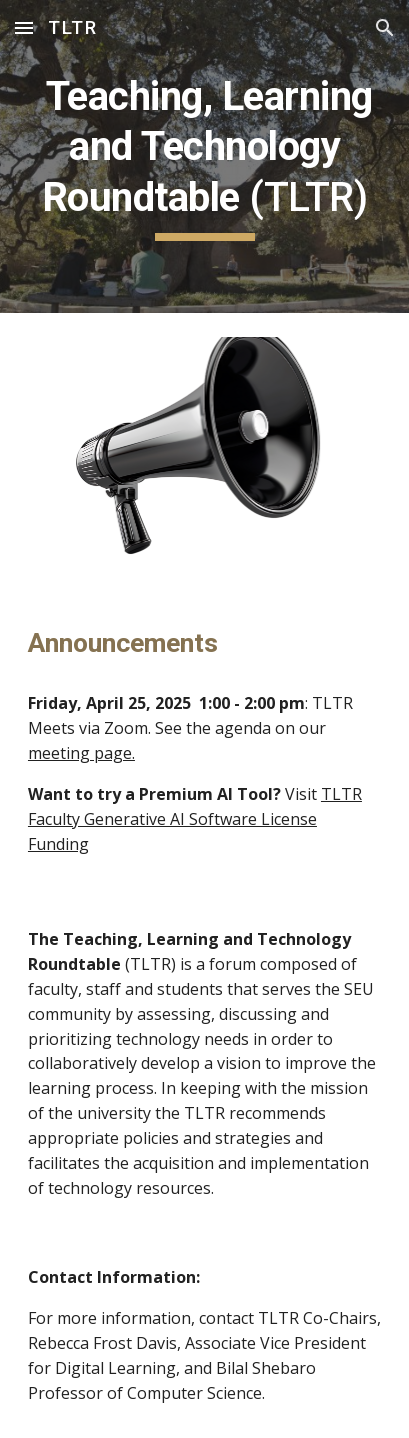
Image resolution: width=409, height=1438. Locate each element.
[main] (204, 156)
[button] (24, 27)
